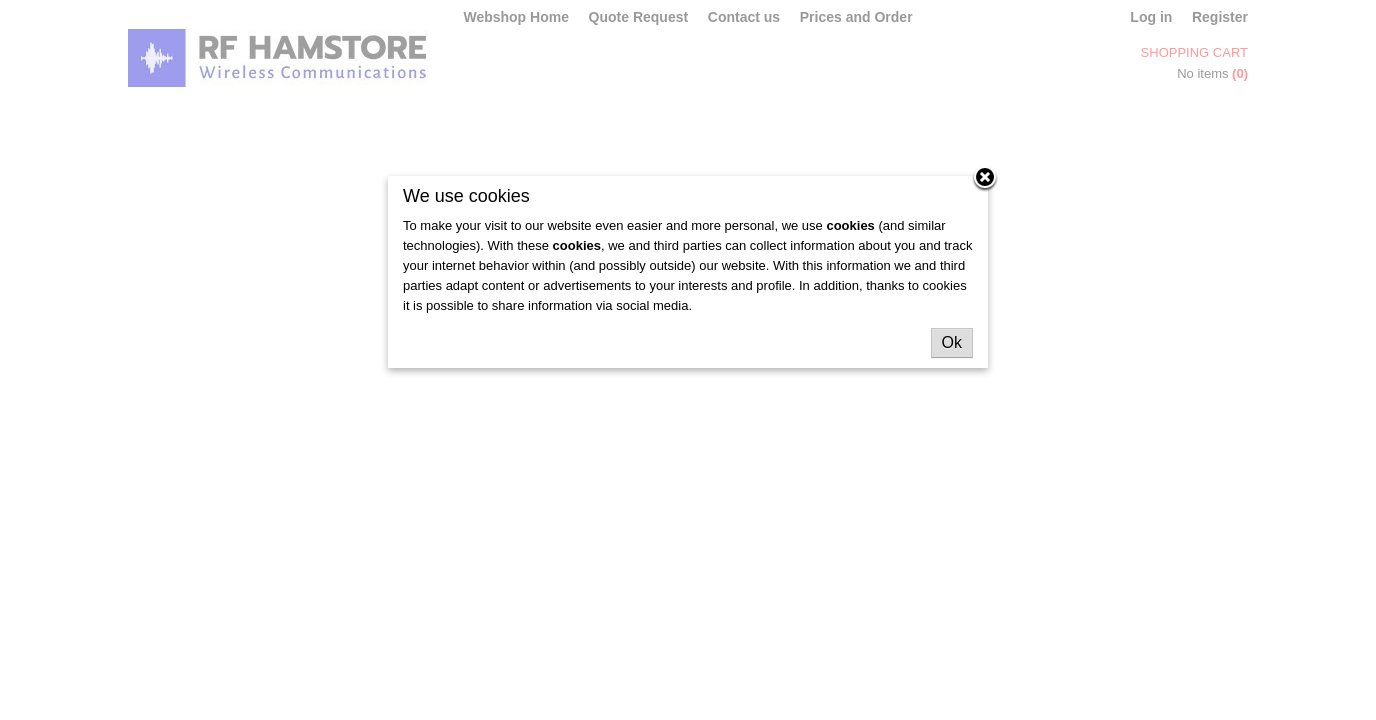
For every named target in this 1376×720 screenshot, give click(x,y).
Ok (952, 342)
